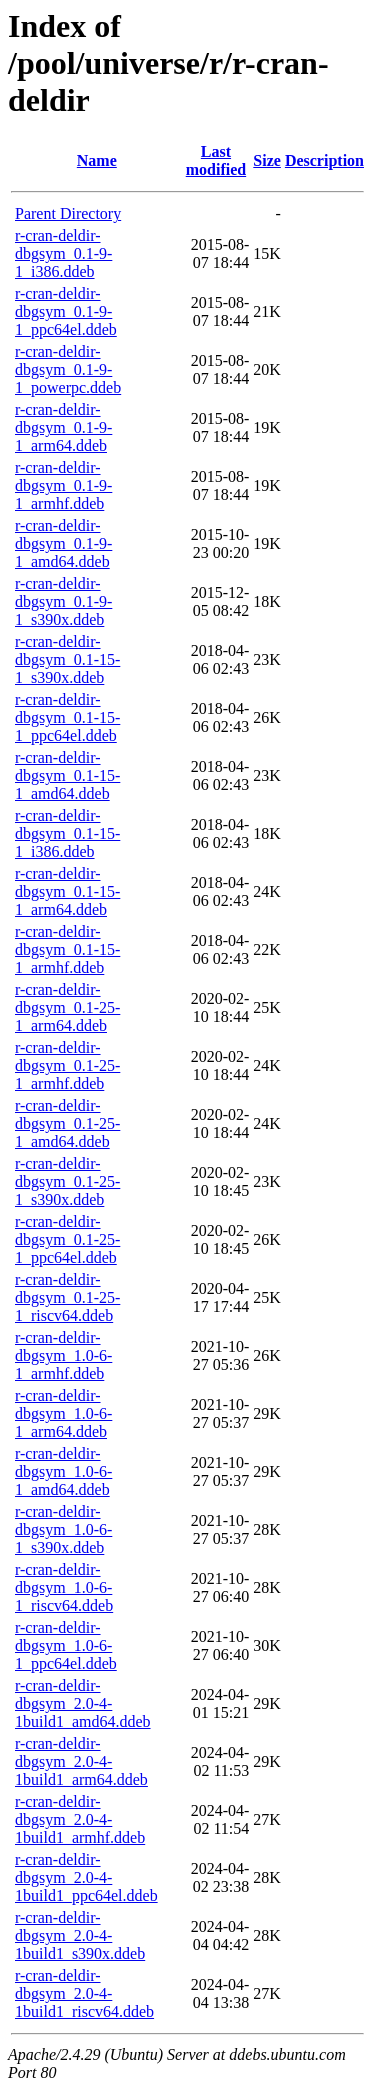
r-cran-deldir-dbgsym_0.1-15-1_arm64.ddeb (67, 891)
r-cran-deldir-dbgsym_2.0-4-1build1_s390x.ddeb (80, 1935)
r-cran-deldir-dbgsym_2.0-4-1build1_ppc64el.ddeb (86, 1877)
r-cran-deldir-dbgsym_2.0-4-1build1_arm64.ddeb (81, 1761)
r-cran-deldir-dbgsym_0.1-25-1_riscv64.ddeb (67, 1297)
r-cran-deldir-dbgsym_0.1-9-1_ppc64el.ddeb (66, 311)
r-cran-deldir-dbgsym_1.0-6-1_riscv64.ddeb (64, 1587)
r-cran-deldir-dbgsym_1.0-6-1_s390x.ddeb (63, 1529)
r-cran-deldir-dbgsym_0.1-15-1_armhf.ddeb (67, 949)
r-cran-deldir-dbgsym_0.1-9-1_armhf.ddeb (63, 485)
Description (324, 160)
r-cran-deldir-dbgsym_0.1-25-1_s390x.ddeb (67, 1181)
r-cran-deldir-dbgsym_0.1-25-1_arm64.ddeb (67, 1007)
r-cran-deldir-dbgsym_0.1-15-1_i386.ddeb (67, 833)
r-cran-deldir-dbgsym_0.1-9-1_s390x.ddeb (63, 601)
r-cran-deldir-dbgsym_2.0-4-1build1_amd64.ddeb (83, 1703)
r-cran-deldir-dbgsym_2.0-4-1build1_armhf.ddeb (80, 1819)
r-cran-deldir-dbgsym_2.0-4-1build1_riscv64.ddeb (84, 1993)
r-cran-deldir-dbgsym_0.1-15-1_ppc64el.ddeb (67, 717)
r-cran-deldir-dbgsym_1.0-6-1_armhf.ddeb (63, 1355)
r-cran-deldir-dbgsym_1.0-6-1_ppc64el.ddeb (66, 1645)
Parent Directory (68, 213)
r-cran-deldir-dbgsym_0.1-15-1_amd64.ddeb (67, 775)
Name (97, 160)
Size (267, 160)
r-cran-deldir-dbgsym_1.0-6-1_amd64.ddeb (63, 1471)
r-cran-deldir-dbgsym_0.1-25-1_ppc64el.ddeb (67, 1239)
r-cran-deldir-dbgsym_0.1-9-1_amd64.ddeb (63, 543)
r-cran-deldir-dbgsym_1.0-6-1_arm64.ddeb (63, 1413)
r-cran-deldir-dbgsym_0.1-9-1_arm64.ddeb (63, 427)
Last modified (216, 160)
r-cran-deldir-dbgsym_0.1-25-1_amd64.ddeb (67, 1123)
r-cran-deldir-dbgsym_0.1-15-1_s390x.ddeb (67, 659)
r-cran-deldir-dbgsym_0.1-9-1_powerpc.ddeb (68, 369)
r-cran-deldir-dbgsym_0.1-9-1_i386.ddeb (63, 253)
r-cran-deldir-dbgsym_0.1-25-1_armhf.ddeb (67, 1065)
